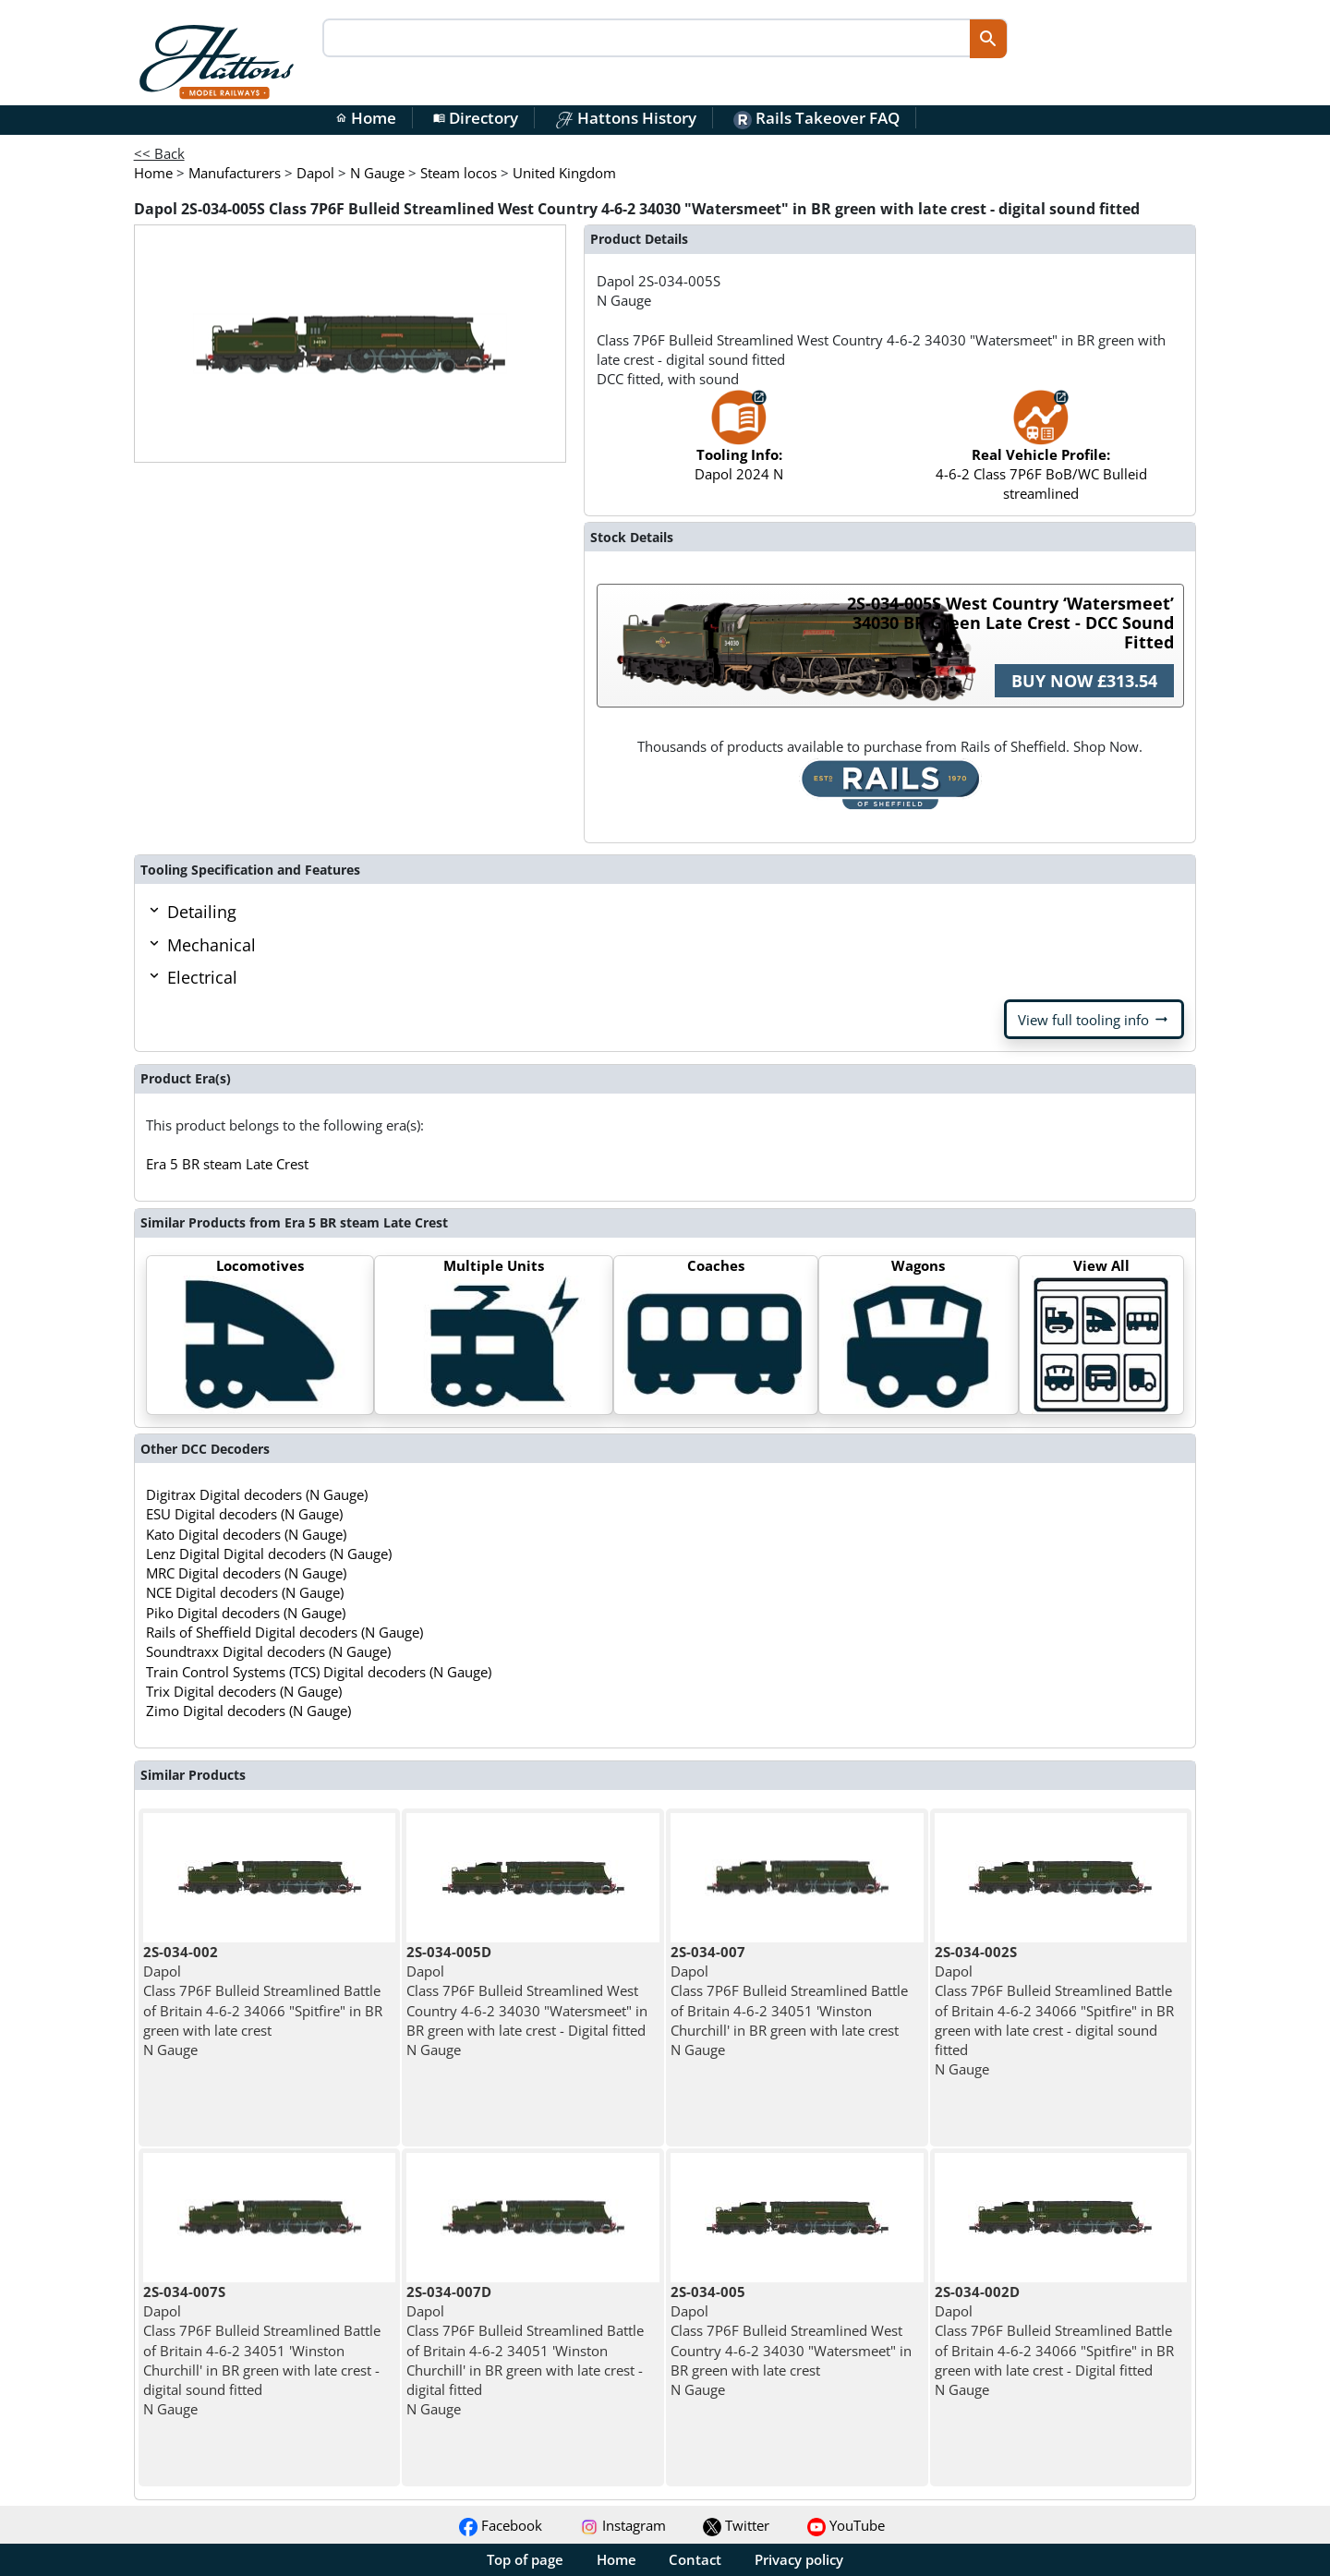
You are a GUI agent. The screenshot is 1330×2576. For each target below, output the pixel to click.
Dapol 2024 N (739, 444)
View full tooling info (1094, 1019)
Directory (475, 117)
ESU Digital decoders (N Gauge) (244, 1514)
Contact (695, 2559)
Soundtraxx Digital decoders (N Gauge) (268, 1651)
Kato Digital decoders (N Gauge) (246, 1534)
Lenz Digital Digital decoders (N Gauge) (269, 1553)
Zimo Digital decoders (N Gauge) (248, 1710)
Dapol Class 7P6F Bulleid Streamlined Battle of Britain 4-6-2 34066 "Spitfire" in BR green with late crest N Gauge (262, 2000)
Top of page (525, 2559)
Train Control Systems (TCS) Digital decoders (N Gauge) (318, 1672)
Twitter (736, 2525)
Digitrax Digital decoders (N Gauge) (257, 1494)
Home (365, 117)
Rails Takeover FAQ (816, 117)
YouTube (846, 2525)
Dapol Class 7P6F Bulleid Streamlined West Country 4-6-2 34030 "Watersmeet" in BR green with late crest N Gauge (791, 2340)
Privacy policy (799, 2559)
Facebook (500, 2525)
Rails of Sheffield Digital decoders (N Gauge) (284, 1632)
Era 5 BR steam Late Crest (227, 1164)
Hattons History (625, 117)
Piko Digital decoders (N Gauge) (245, 1612)
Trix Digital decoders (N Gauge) (244, 1691)
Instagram (623, 2525)
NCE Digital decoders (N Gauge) (245, 1592)
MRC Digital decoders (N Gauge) (246, 1573)
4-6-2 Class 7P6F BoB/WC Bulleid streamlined (1041, 454)
